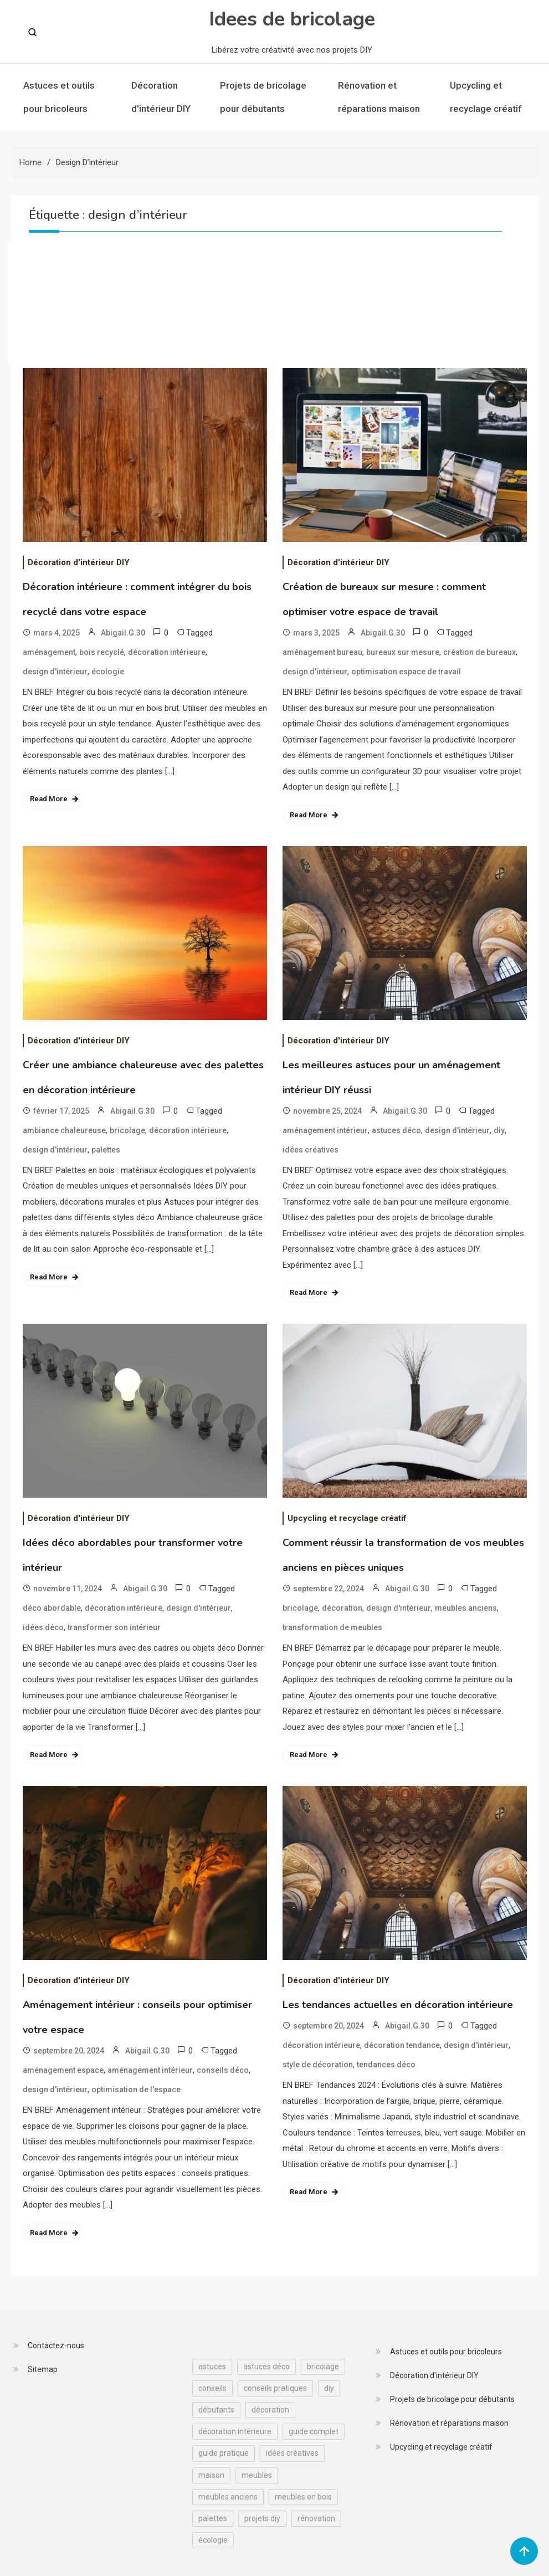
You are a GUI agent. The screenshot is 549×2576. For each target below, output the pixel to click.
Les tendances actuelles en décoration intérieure (398, 2004)
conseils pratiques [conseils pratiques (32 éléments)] (275, 2388)
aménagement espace (63, 2070)
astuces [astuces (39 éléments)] (212, 2366)
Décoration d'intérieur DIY (161, 97)
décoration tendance (402, 2045)
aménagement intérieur (325, 1130)
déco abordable (52, 1608)
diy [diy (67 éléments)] (329, 2388)
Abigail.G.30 (123, 632)
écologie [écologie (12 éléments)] (213, 2540)
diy (499, 1130)
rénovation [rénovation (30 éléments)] (316, 2518)
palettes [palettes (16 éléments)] (212, 2518)
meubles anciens (466, 1608)
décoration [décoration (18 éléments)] (270, 2409)
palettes (105, 1149)
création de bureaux (479, 652)
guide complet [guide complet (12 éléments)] (313, 2431)
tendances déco (386, 2064)
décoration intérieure (167, 652)
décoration (342, 1608)
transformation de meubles (332, 1627)
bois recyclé (101, 652)
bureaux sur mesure (402, 652)
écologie (107, 671)
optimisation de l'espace (136, 2089)
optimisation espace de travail (406, 671)
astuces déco (396, 1130)
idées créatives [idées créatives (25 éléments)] (292, 2453)
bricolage (127, 1130)
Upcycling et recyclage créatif (486, 97)
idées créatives (310, 1149)
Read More (49, 799)
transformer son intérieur (114, 1627)
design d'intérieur (55, 671)
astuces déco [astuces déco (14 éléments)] (266, 2366)
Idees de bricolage (292, 19)
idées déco (43, 1627)
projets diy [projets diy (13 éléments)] (262, 2518)
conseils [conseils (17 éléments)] (212, 2388)
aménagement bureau (322, 652)
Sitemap (43, 2369)
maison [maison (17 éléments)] (211, 2475)
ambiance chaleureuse (64, 1130)
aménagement (49, 652)
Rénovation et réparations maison (379, 97)
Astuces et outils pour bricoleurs (59, 97)
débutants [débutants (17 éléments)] (216, 2409)
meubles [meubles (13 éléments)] (257, 2475)
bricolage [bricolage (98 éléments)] (323, 2366)
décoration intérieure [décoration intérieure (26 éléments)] (234, 2431)
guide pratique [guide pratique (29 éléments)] (223, 2453)
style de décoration (318, 2064)
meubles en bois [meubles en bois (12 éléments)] (303, 2496)
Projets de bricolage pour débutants (263, 97)
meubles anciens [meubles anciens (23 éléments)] (228, 2496)
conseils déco (223, 2070)
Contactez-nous (56, 2345)
